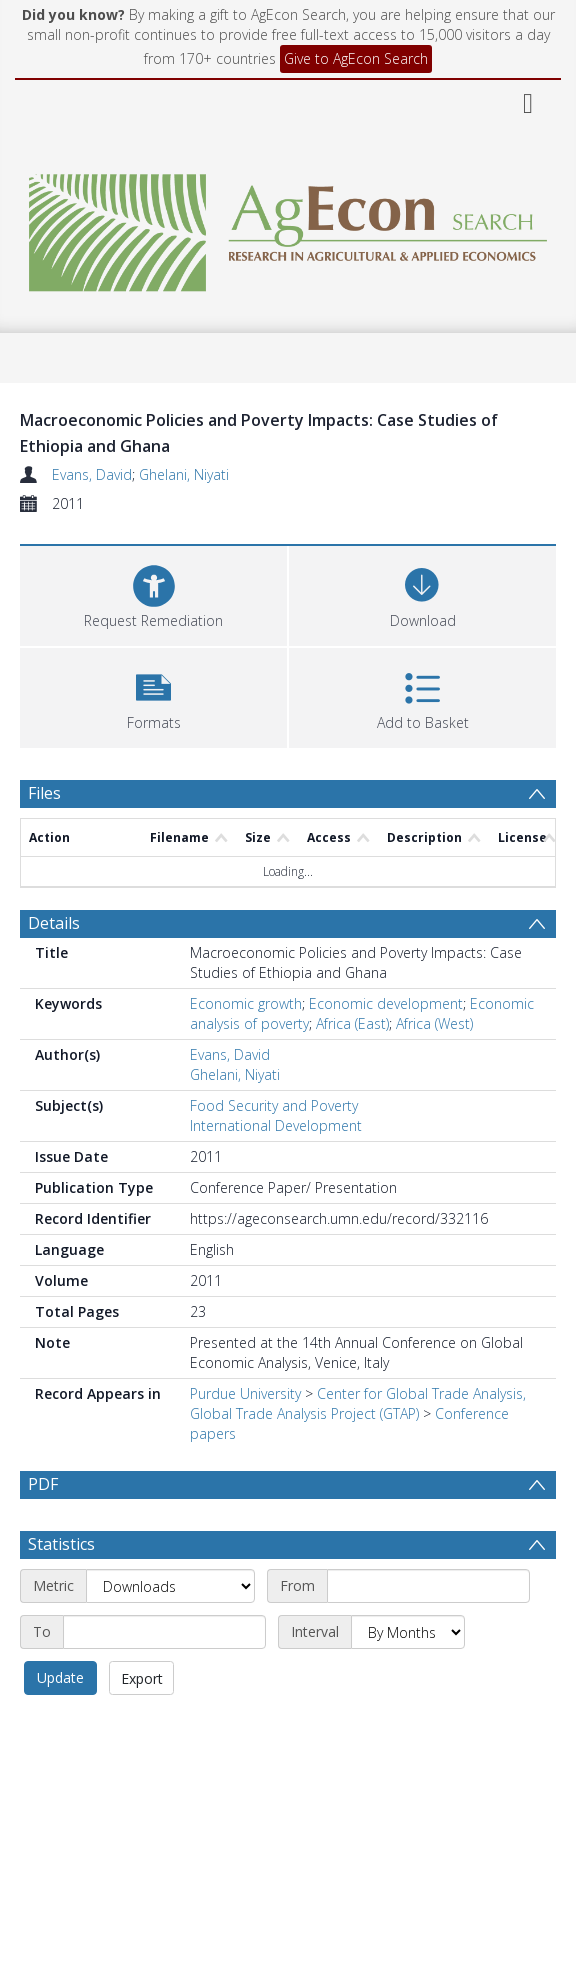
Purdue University (245, 1393)
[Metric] (170, 1586)
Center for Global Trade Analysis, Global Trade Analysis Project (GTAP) (358, 1403)
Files (44, 793)
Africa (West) (434, 1023)
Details (54, 923)
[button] (153, 695)
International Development (276, 1125)
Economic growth (246, 1003)
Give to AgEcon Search (356, 58)
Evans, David (92, 474)
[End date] (164, 1632)
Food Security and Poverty (274, 1105)
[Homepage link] (288, 227)
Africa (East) (352, 1023)
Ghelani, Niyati (184, 474)
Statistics (61, 1544)
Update (60, 1677)
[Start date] (428, 1586)
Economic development (386, 1003)
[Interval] (408, 1632)
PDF (43, 1484)
